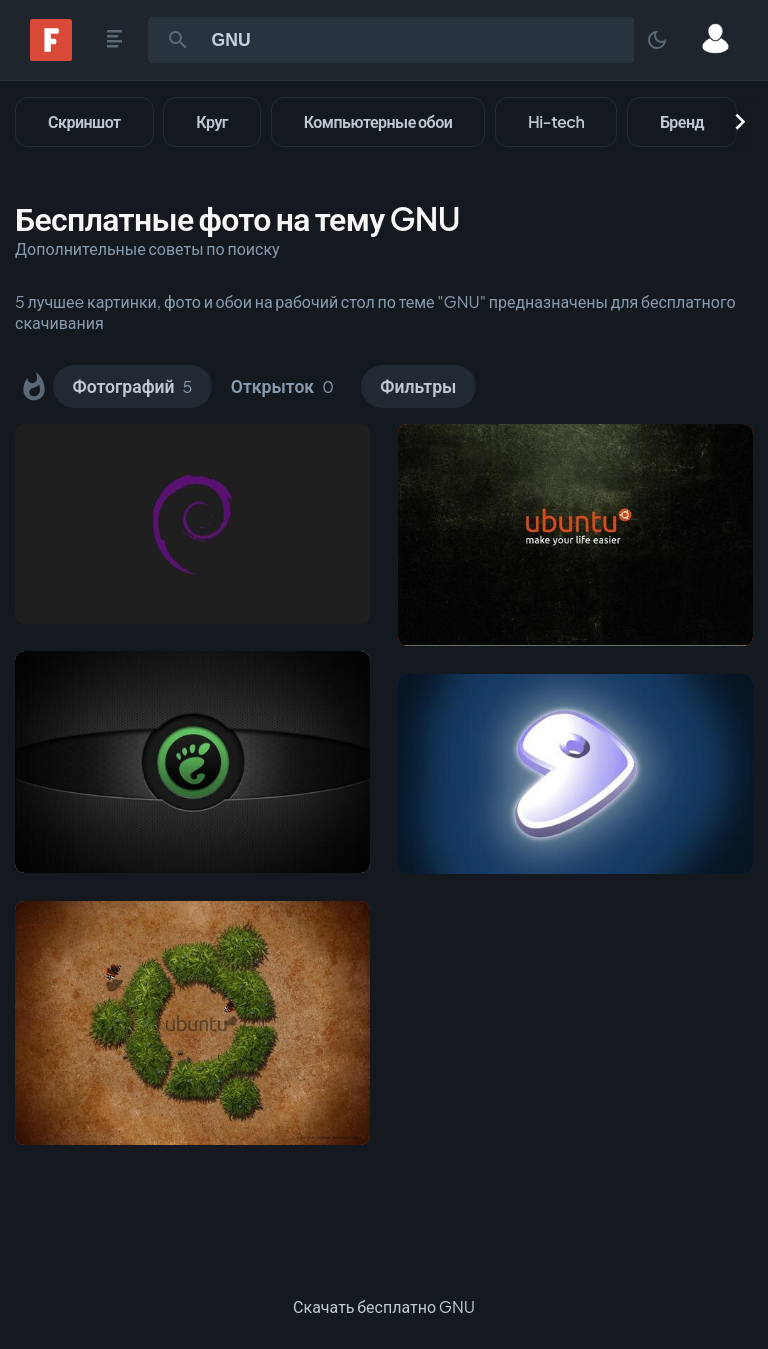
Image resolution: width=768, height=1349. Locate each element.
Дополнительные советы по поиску (147, 248)
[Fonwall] (51, 54)
